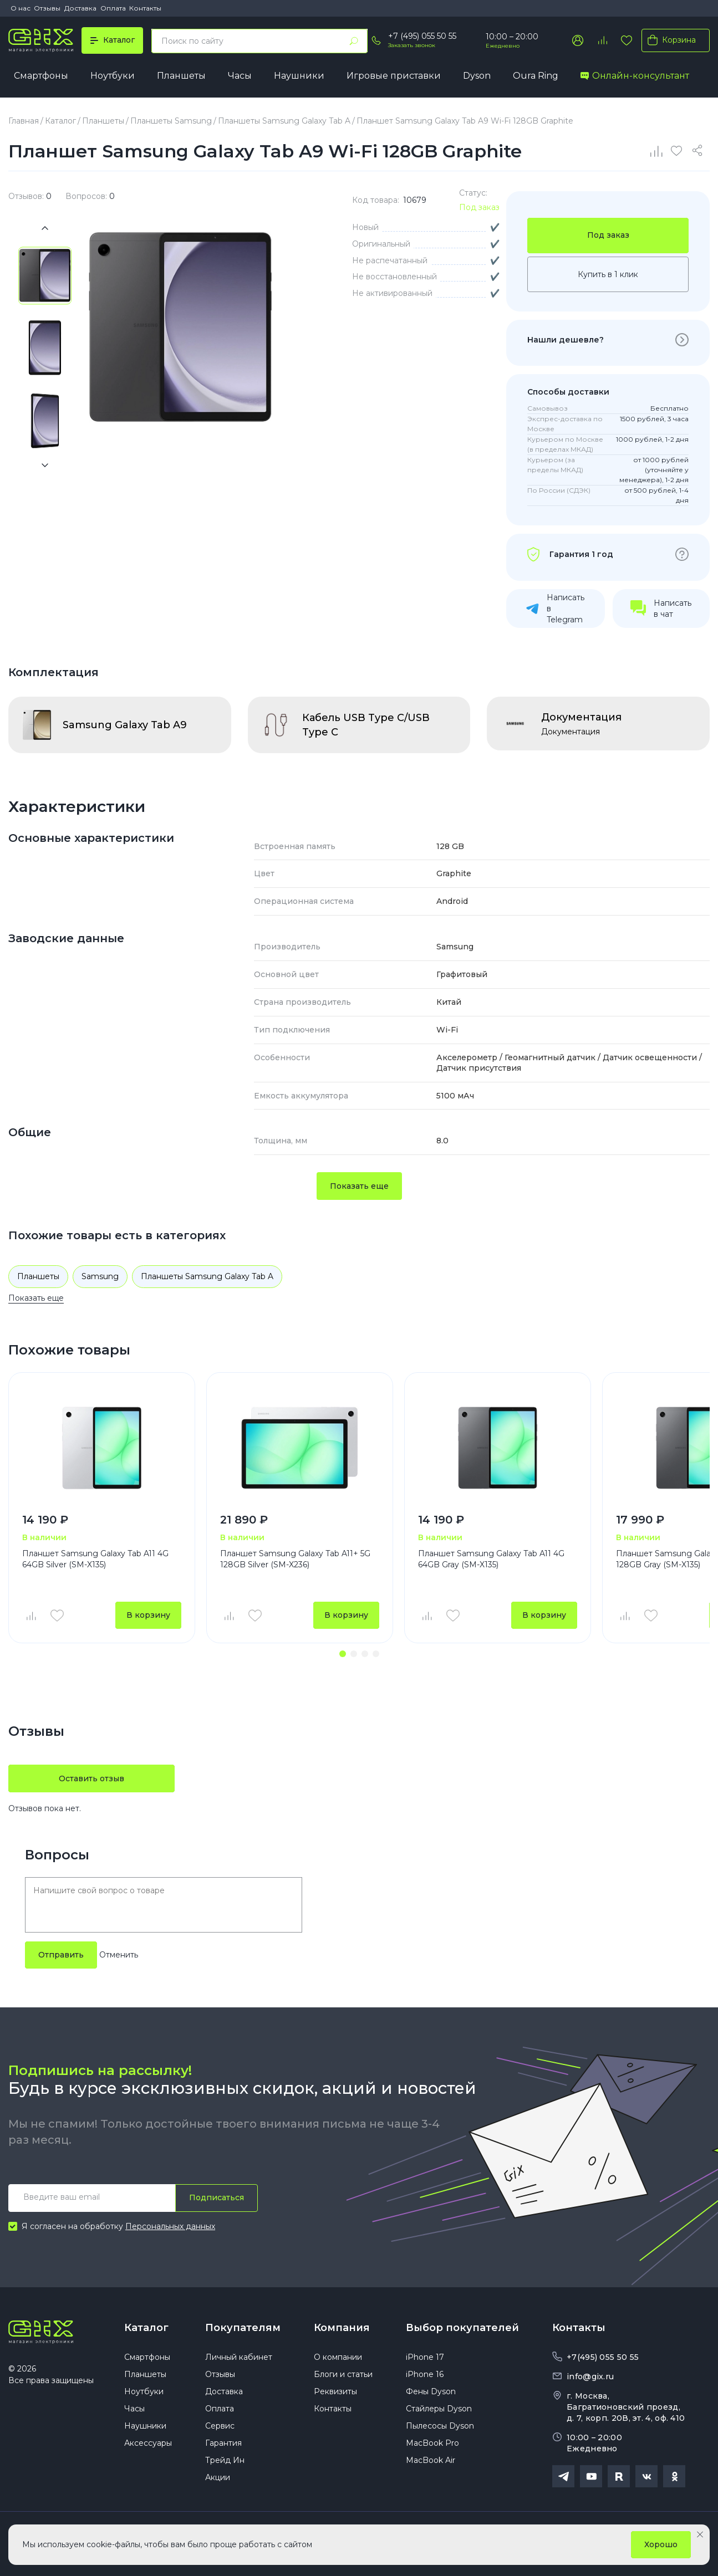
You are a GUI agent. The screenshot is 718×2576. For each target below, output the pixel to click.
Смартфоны (41, 75)
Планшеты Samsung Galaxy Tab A (207, 1276)
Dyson (477, 75)
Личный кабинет (238, 2357)
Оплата (113, 8)
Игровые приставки (394, 75)
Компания (342, 2328)
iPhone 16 (425, 2374)
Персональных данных (170, 2226)
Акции (217, 2477)
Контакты (145, 8)
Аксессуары (148, 2443)
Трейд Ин (225, 2460)
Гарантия (223, 2443)
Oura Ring (535, 75)
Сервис (220, 2426)
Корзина (669, 39)
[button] (342, 1653)
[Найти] (353, 41)
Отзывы (47, 8)
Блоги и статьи (343, 2374)
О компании (338, 2357)
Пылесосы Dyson (440, 2426)
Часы (240, 75)
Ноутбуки (112, 75)
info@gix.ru (590, 2376)
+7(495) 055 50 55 (603, 2357)
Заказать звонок (411, 45)
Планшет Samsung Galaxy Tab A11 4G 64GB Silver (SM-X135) (95, 1559)
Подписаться (216, 2197)
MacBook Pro (432, 2443)
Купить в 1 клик (608, 274)
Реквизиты (335, 2391)
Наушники (299, 75)
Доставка (80, 8)
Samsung (100, 1276)
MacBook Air (430, 2460)
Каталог (146, 2328)
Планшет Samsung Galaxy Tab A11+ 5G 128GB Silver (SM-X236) (295, 1559)
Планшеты (181, 75)
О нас (20, 8)
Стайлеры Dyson (439, 2409)
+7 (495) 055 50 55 (422, 36)
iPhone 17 (425, 2357)
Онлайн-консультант (634, 75)
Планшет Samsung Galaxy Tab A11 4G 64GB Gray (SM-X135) (491, 1559)
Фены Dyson (431, 2391)
